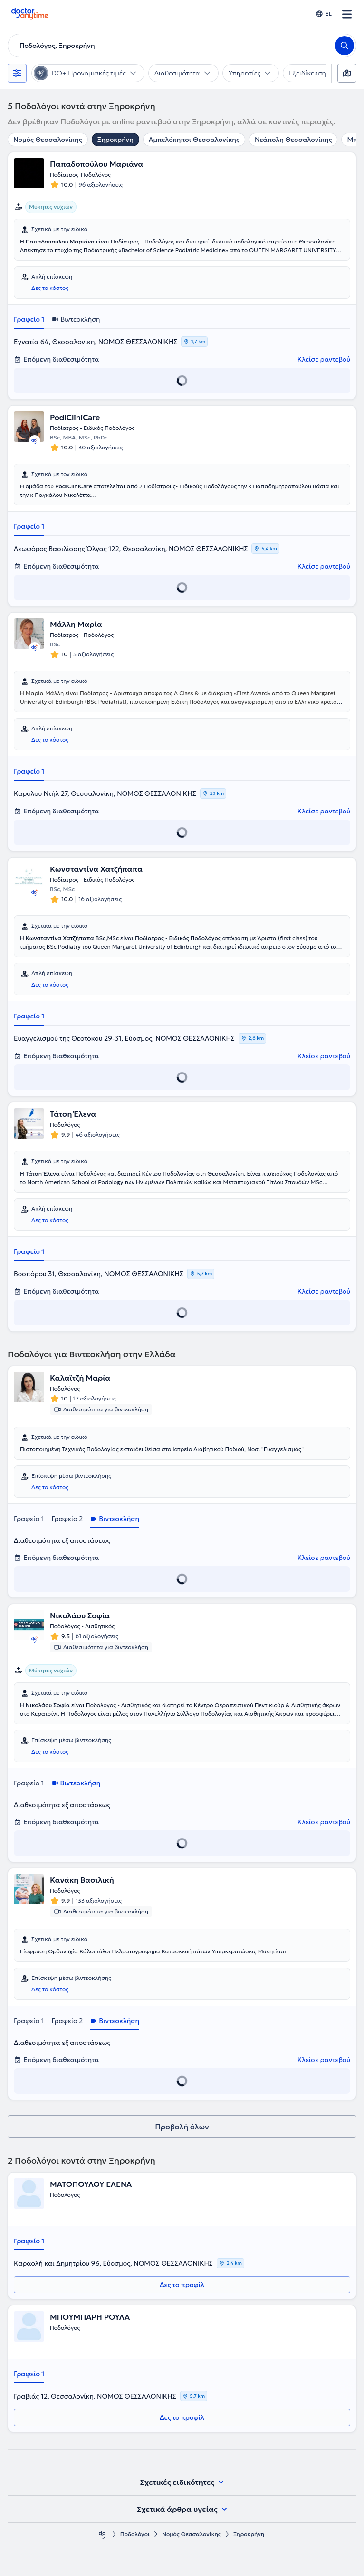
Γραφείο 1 (29, 319)
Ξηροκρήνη (115, 139)
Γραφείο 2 (67, 1518)
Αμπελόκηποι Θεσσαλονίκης (194, 139)
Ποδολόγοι (135, 2534)
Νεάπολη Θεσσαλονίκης (293, 139)
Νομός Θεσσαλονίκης (47, 139)
